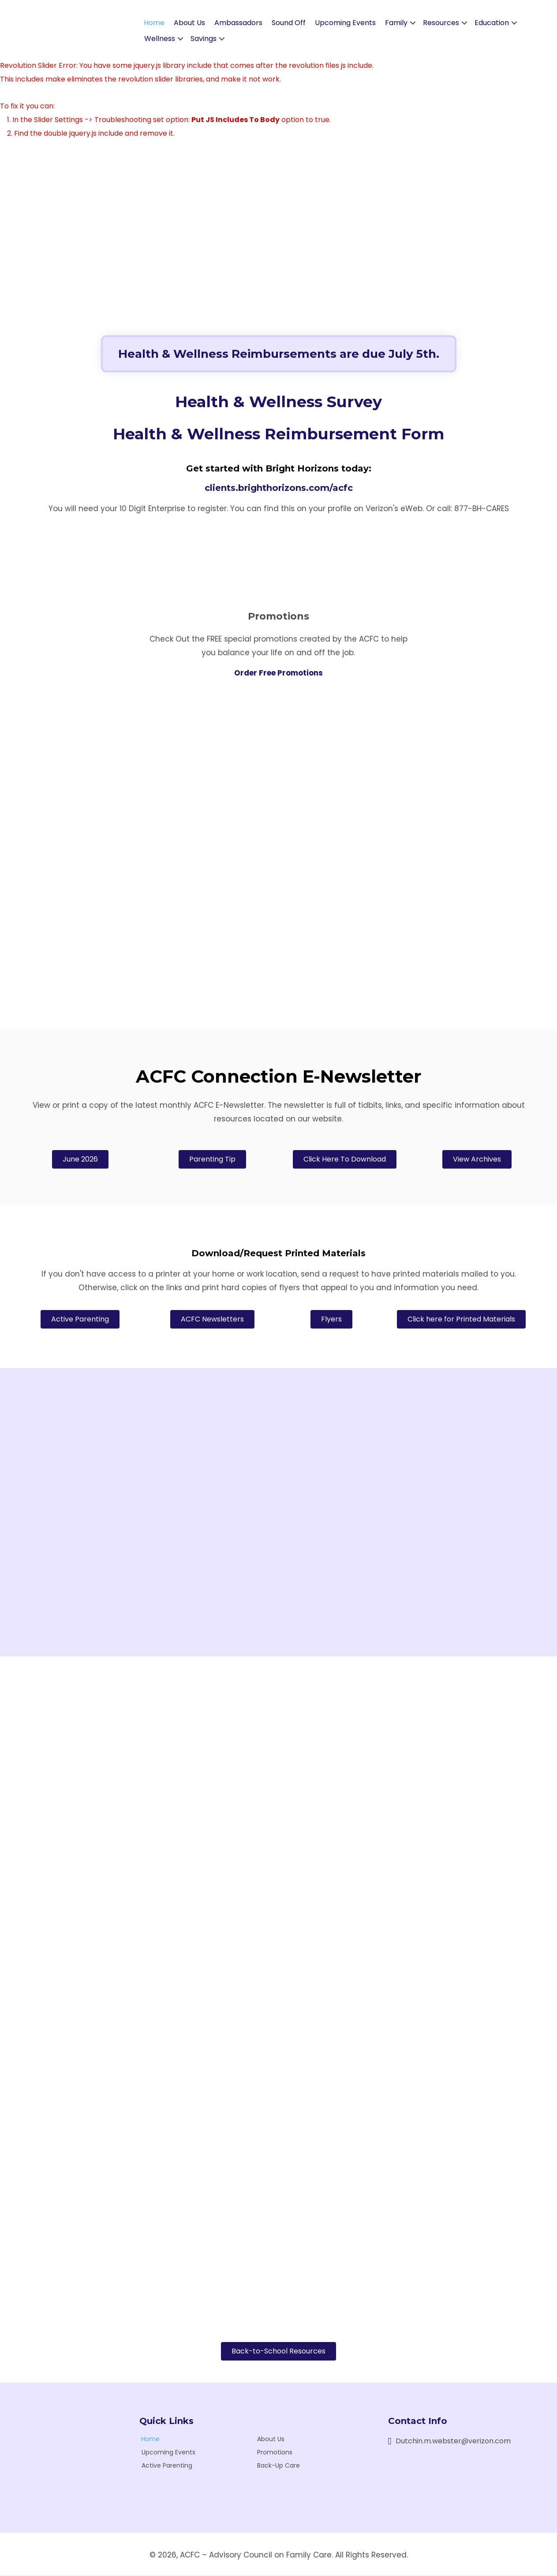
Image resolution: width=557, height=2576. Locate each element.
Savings (204, 39)
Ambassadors (238, 24)
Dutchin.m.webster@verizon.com (453, 2442)
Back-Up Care (278, 2466)
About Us (189, 24)
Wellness (159, 39)
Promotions (274, 2453)
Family (396, 24)
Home (154, 24)
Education (492, 24)
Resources (441, 24)
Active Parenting (167, 2466)
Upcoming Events (345, 24)
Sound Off (289, 24)
